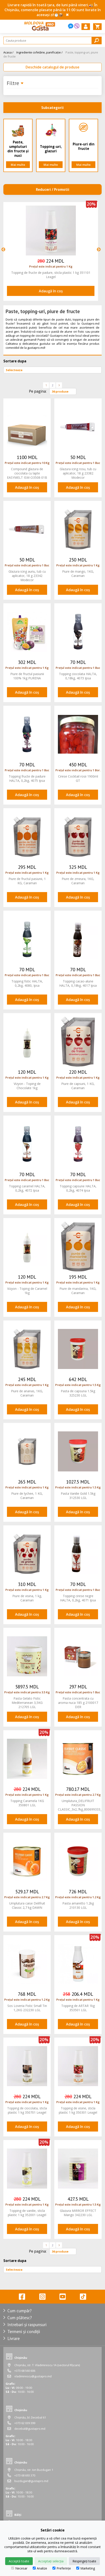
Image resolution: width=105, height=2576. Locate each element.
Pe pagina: (37, 391)
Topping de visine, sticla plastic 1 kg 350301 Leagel (78, 2110)
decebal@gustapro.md (29, 2429)
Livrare (13, 2338)
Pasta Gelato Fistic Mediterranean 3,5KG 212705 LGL (27, 1702)
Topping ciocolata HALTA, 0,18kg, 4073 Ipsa (78, 676)
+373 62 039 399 (24, 2423)
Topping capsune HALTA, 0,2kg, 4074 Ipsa (78, 1188)
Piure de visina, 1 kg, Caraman (27, 1598)
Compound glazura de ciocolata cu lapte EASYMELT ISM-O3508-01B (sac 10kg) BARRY (27, 473)
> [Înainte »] (59, 385)
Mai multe (18, 165)
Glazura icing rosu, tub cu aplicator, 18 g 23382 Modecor (78, 473)
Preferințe (61, 2568)
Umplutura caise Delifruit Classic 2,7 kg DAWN (27, 1905)
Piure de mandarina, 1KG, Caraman (77, 1290)
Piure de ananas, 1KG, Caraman (27, 1393)
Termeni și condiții (23, 2331)
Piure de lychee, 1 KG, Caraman (27, 1495)
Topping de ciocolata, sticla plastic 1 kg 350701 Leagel (27, 2110)
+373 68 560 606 (24, 2371)
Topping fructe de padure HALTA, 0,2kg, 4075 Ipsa (27, 778)
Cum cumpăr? (19, 2310)
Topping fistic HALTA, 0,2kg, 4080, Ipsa (27, 983)
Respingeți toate (84, 2561)
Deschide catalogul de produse (52, 67)
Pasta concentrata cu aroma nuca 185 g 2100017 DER (78, 1702)
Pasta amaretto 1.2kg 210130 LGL (78, 1905)
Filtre (15, 83)
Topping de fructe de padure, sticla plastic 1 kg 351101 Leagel (50, 274)
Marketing (85, 2568)
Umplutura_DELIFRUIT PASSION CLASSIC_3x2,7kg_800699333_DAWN (79, 1805)
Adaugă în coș (51, 291)
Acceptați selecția (50, 2561)
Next (98, 249)
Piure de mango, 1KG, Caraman (78, 573)
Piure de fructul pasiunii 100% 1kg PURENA (27, 676)
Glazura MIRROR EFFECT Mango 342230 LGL (78, 2212)
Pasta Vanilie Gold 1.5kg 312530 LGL (78, 1495)
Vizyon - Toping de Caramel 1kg (27, 1290)
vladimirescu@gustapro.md (33, 2376)
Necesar (19, 2568)
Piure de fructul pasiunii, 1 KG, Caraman (27, 881)
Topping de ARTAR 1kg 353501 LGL (78, 2008)
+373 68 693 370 (24, 2475)
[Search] (52, 40)
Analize (40, 2568)
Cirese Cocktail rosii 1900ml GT (78, 778)
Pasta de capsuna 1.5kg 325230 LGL (78, 1393)
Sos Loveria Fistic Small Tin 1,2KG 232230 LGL (27, 2008)
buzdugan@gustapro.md (31, 2481)
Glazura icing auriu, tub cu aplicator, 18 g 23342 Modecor (27, 575)
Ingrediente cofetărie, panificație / (39, 52)
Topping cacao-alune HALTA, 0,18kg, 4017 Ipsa (78, 983)
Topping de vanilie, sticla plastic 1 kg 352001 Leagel (27, 2212)
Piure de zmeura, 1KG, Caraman (78, 881)
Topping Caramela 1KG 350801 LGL (27, 1803)
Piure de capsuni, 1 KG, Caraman (78, 1086)
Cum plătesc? (19, 2317)
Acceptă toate (19, 2561)
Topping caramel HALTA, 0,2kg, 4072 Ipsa (27, 1188)
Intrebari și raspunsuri (26, 2324)
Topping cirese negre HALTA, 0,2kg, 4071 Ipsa (78, 1598)
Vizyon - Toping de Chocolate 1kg (27, 1086)
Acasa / (8, 52)
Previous (3, 249)
